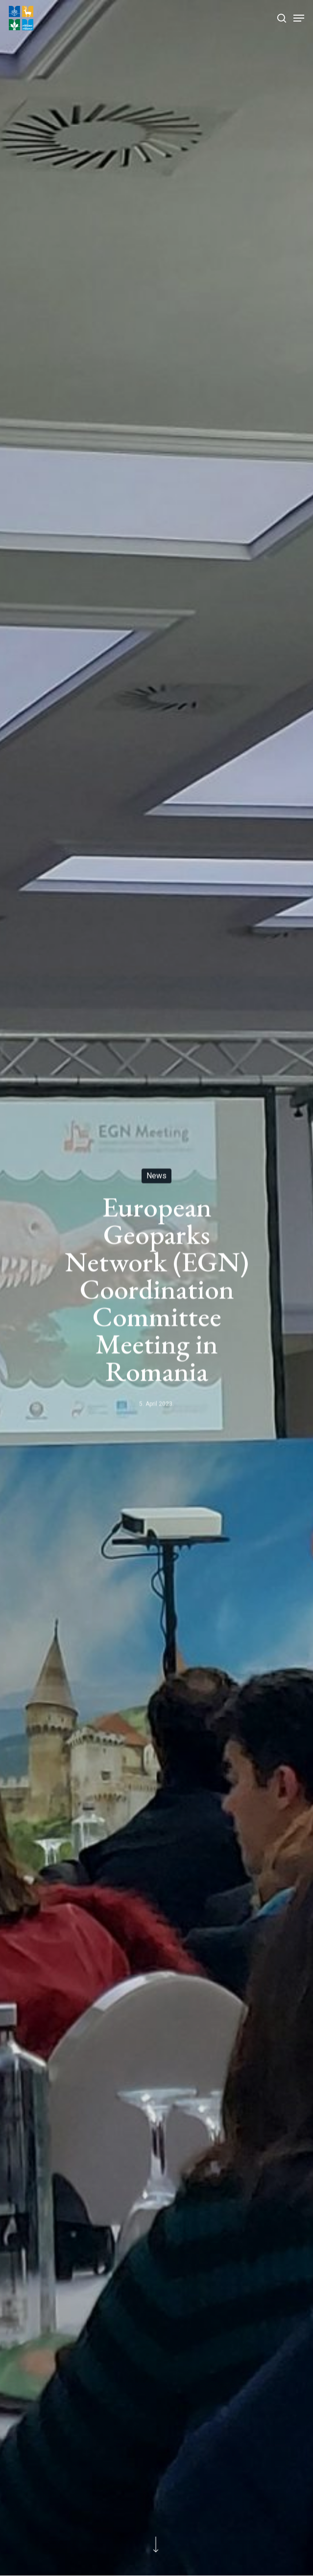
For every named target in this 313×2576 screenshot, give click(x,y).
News (156, 1176)
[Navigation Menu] (298, 18)
